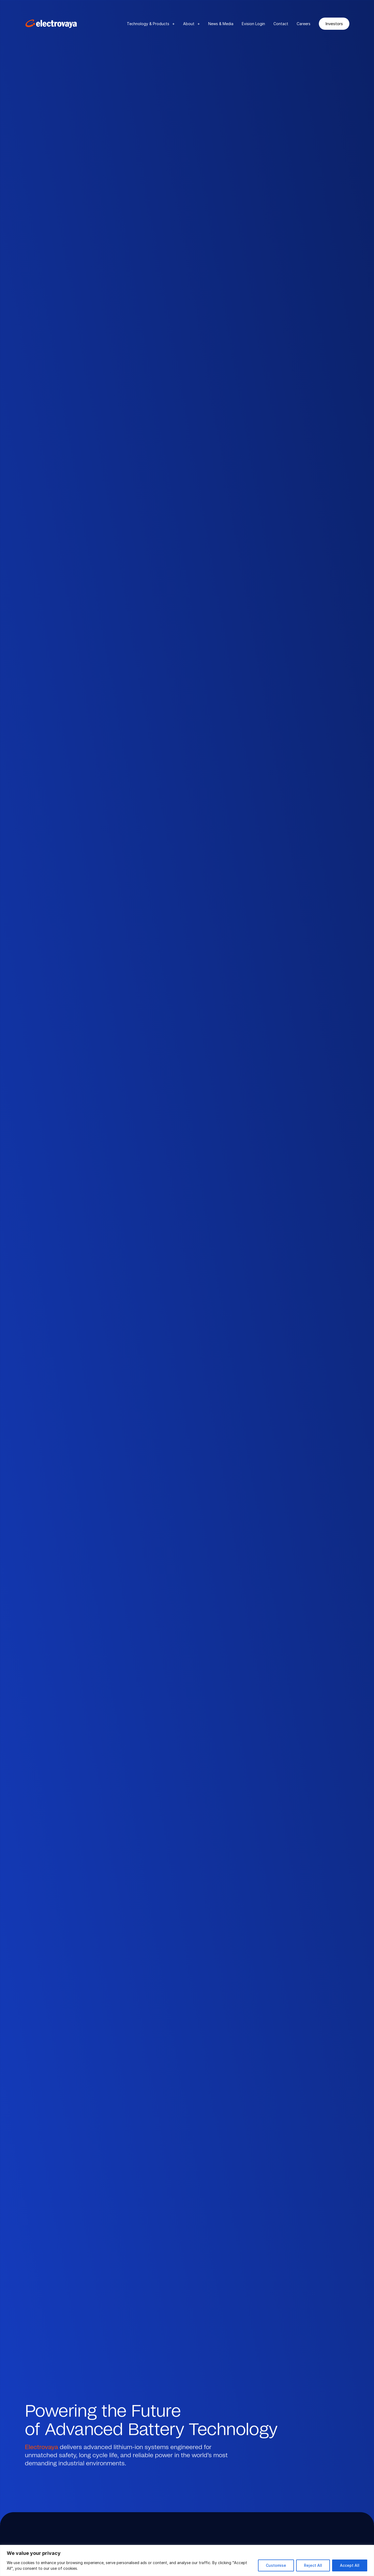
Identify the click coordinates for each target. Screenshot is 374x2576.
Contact (280, 24)
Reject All (313, 2565)
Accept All (349, 2565)
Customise (276, 2565)
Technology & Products (151, 24)
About (191, 24)
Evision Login (253, 24)
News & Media (220, 24)
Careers (303, 24)
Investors (334, 24)
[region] (187, 2560)
